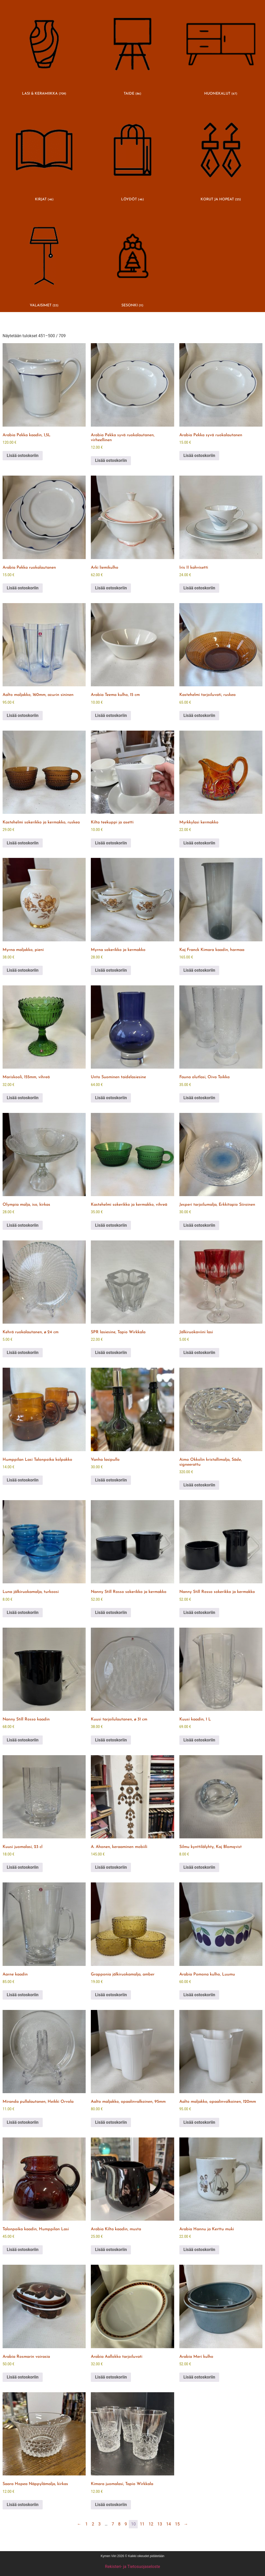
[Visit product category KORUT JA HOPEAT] (220, 156)
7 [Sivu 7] (113, 2524)
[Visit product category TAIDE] (132, 50)
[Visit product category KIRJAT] (44, 156)
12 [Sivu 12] (151, 2524)
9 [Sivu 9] (125, 2524)
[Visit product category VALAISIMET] (44, 261)
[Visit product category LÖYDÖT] (132, 156)
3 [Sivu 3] (99, 2524)
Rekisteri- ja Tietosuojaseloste (132, 2566)
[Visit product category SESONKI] (132, 261)
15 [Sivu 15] (177, 2524)
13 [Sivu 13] (159, 2524)
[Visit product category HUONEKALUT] (220, 50)
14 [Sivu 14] (168, 2524)
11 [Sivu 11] (142, 2524)
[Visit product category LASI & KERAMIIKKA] (44, 50)
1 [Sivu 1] (86, 2524)
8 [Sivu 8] (119, 2524)
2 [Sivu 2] (93, 2524)
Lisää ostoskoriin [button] (23, 455)
